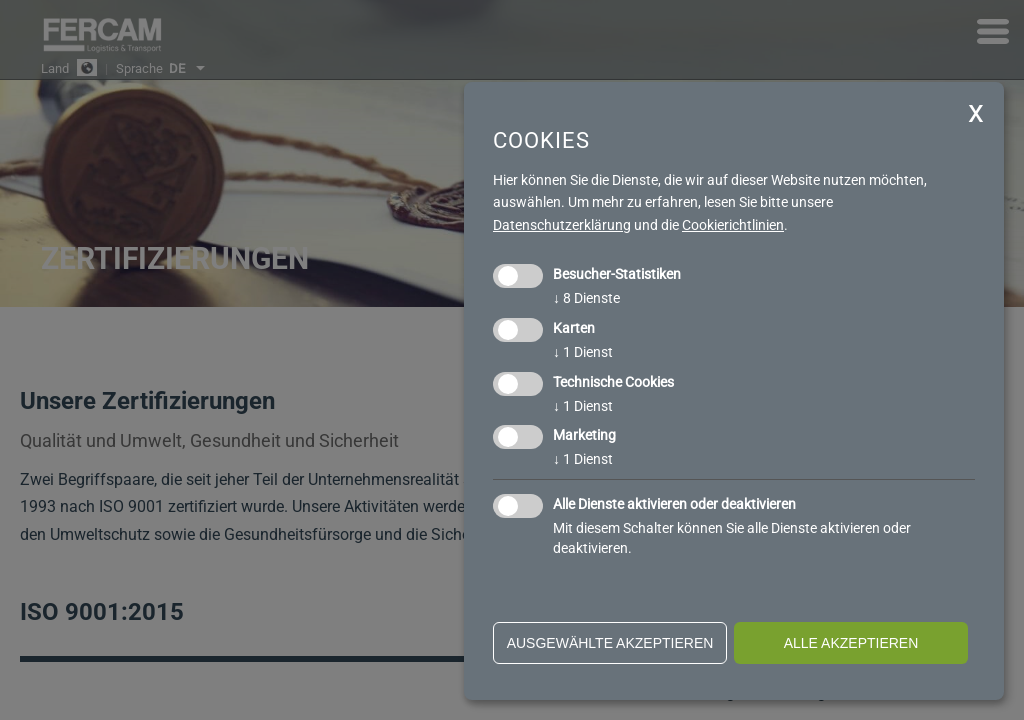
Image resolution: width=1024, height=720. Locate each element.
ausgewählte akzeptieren (610, 643)
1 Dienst (583, 352)
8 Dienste (586, 298)
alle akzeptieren (851, 643)
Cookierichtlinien (733, 225)
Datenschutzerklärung (562, 225)
